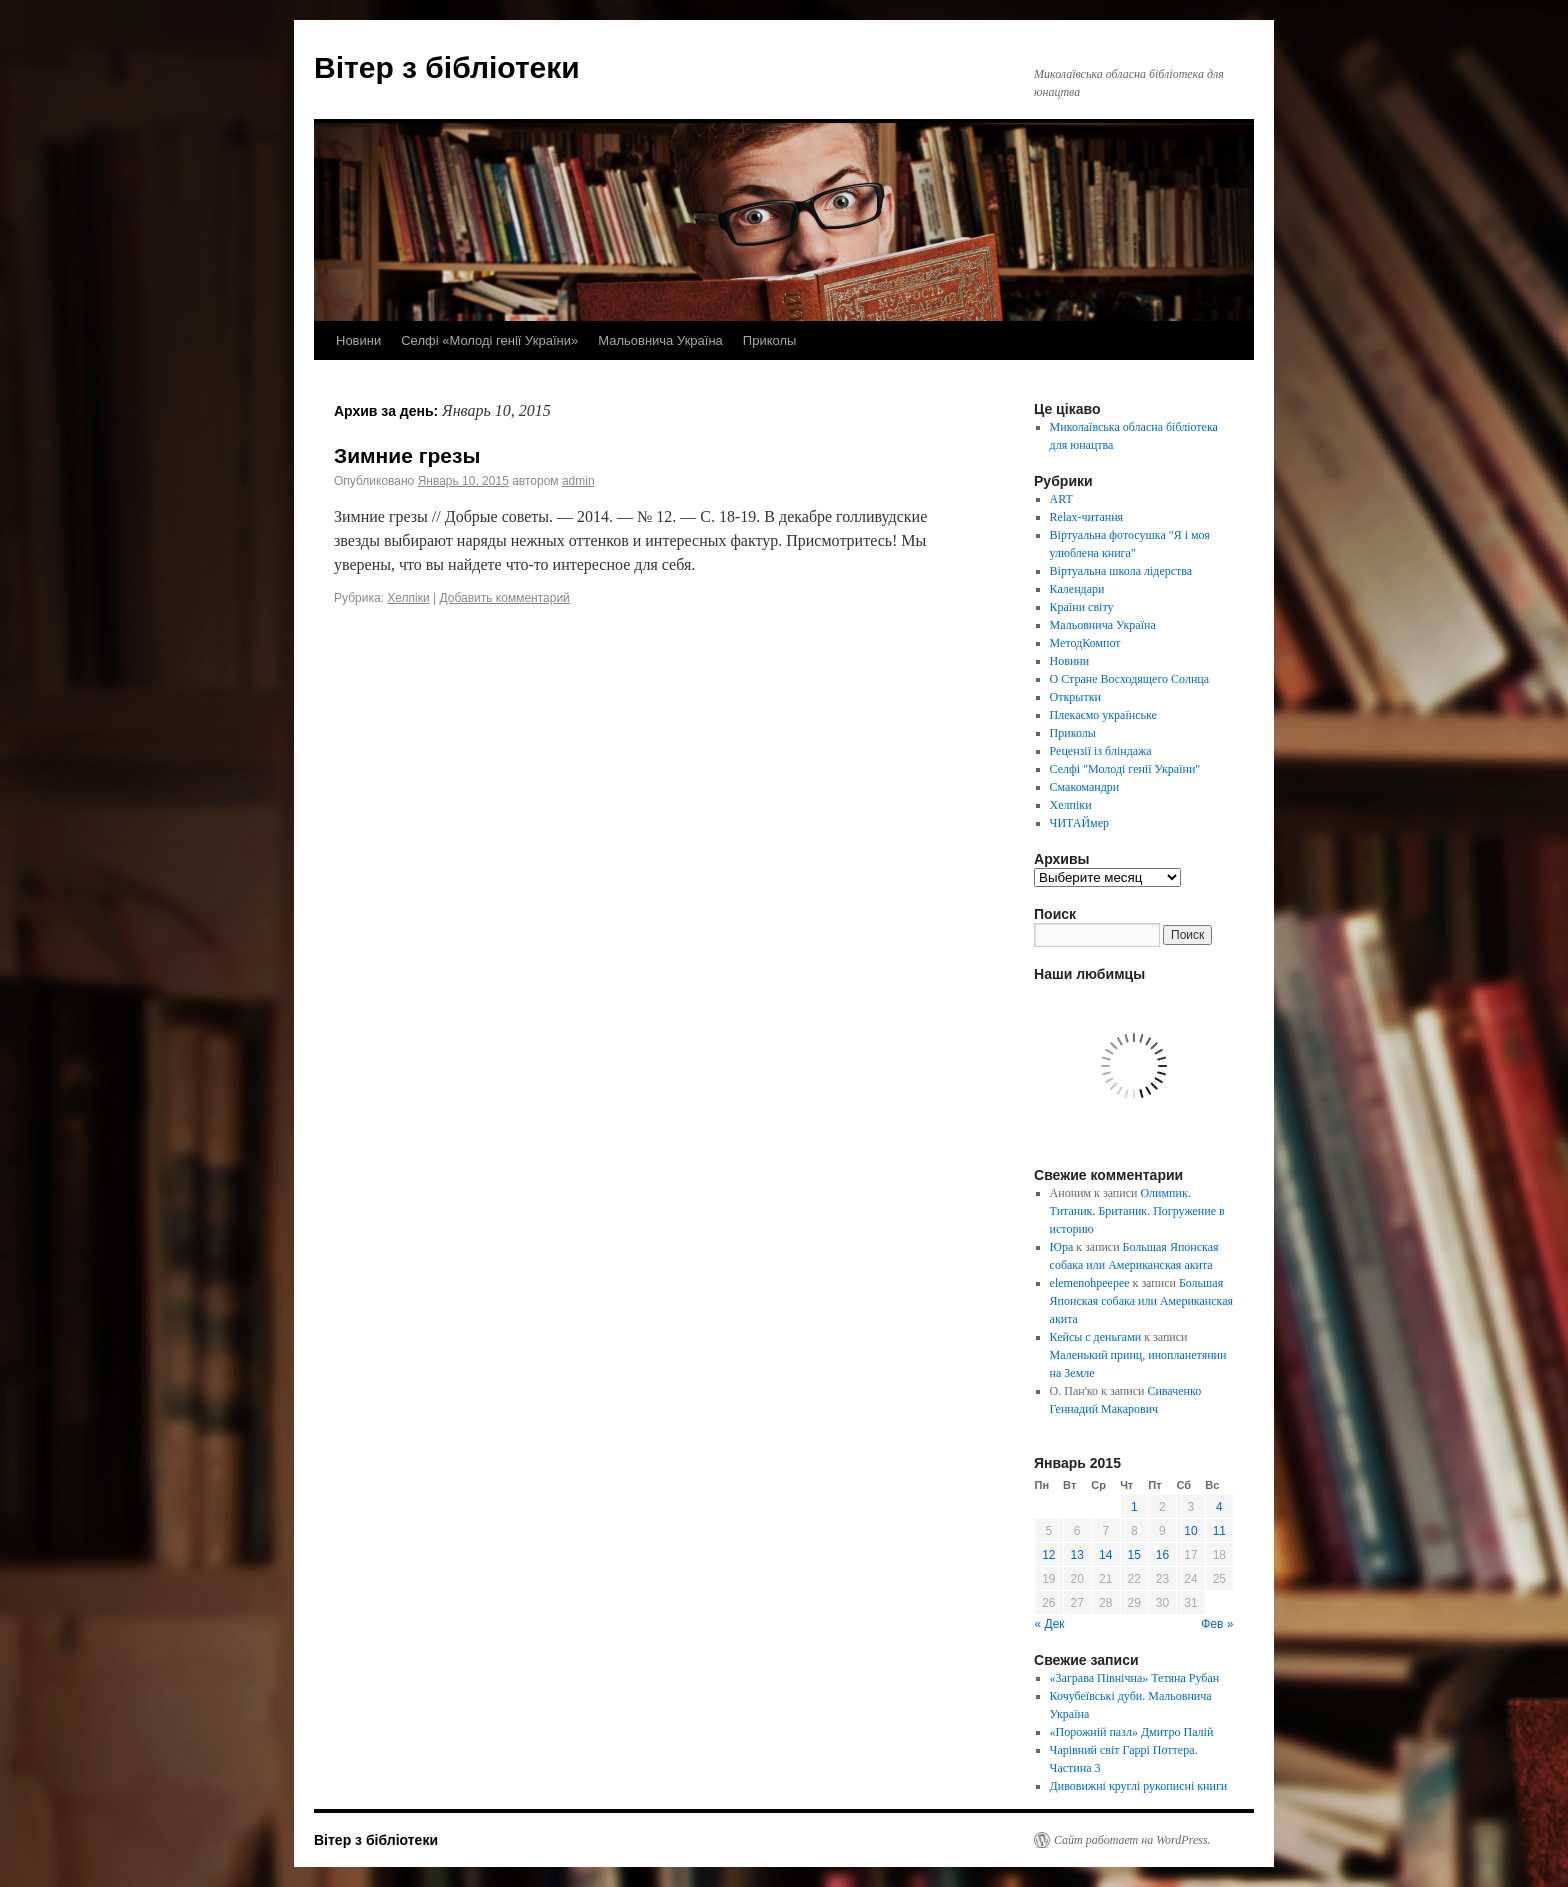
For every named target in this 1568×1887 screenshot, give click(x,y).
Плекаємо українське (1103, 715)
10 (1190, 1531)
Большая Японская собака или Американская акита (1141, 1301)
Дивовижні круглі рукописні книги (1139, 1786)
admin (578, 481)
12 (1048, 1555)
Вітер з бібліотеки (447, 67)
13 (1077, 1555)
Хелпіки (408, 598)
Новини (358, 340)
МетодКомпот (1085, 643)
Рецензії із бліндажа (1101, 751)
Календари (1077, 589)
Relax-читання (1087, 517)
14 (1105, 1555)
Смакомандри (1085, 787)
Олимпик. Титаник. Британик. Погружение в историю (1137, 1211)
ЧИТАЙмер (1079, 823)
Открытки (1075, 697)
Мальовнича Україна (660, 340)
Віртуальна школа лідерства (1121, 571)
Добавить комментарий (504, 598)
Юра (1062, 1247)
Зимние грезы (407, 455)
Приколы (770, 340)
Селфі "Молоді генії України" (1125, 769)
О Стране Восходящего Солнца (1129, 679)
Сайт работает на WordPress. (1132, 1840)
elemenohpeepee (1090, 1283)
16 (1162, 1555)
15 (1134, 1555)
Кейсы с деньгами (1096, 1337)
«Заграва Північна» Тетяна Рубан (1135, 1678)
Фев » (1217, 1624)
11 (1219, 1531)
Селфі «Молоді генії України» (489, 340)
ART (1061, 499)
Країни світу (1082, 607)
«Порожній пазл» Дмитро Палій (1132, 1732)
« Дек (1050, 1624)
